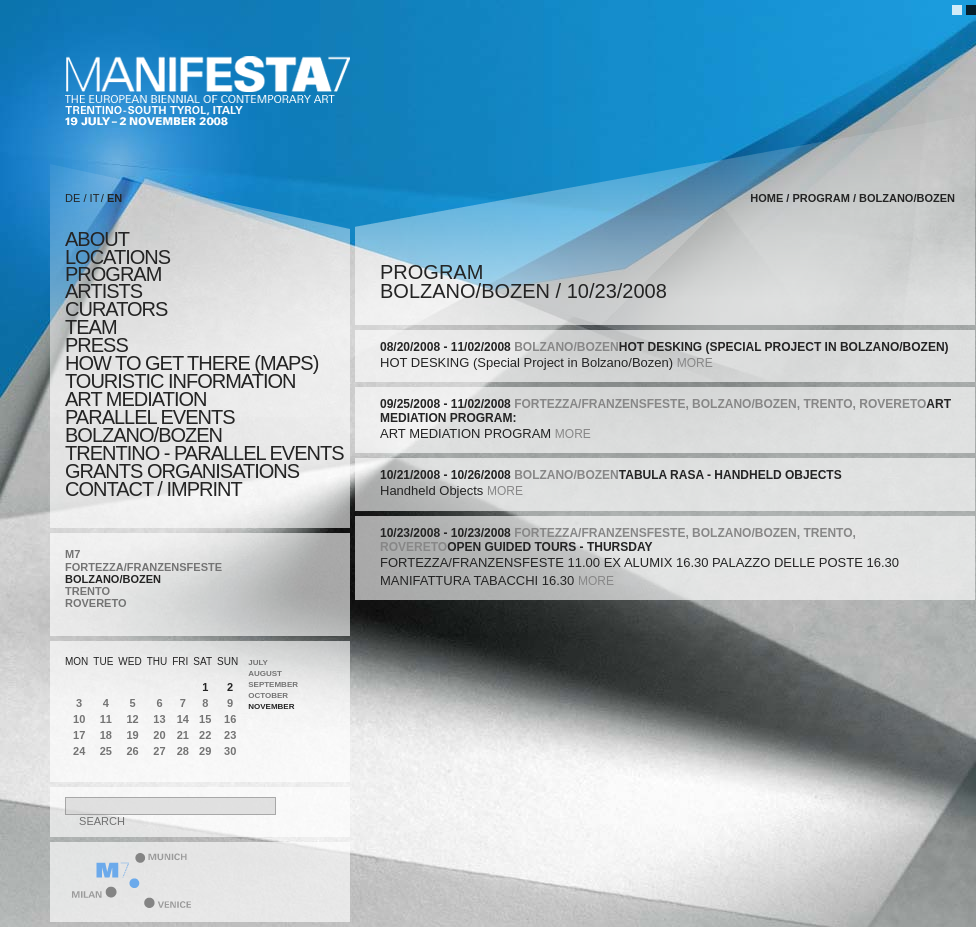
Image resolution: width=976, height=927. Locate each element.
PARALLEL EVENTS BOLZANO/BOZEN (150, 426)
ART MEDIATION (135, 399)
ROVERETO (96, 603)
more (695, 363)
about (97, 239)
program (113, 274)
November (271, 706)
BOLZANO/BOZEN (113, 579)
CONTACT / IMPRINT (153, 489)
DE (72, 198)
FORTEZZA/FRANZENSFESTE (143, 567)
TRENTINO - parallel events (204, 453)
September (273, 684)
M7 (72, 554)
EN (114, 198)
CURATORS (116, 309)
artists (103, 291)
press (96, 345)
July (258, 662)
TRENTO (87, 591)
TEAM (91, 327)
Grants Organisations (182, 471)
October (268, 695)
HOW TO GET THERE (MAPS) (191, 363)
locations (117, 257)
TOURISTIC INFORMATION (180, 381)
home (766, 198)
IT (95, 198)
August (265, 673)
